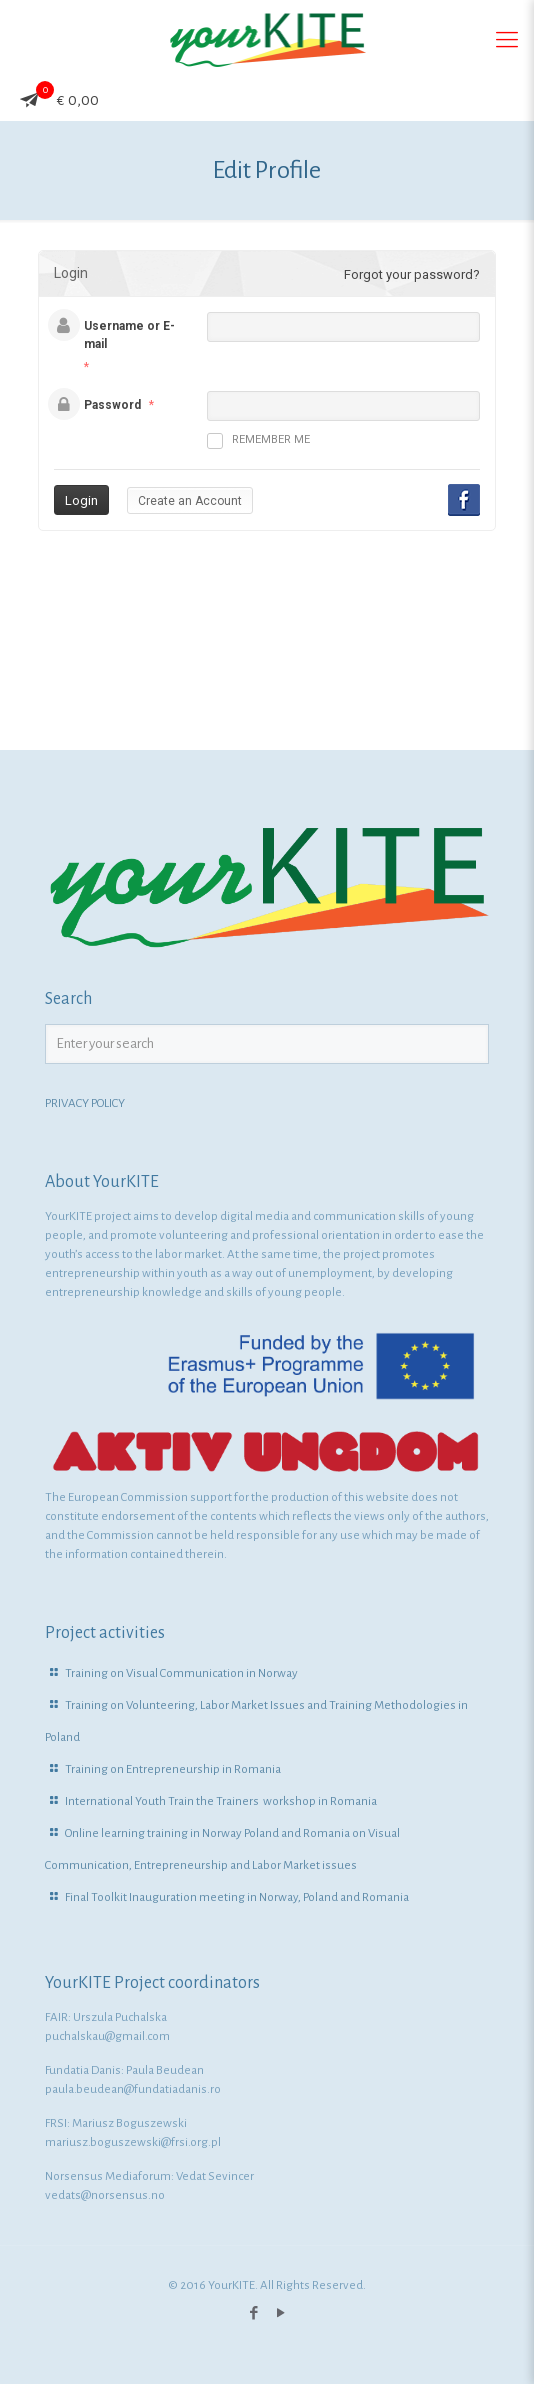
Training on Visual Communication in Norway (181, 1673)
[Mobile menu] (507, 40)
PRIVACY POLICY (85, 1103)
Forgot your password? (412, 274)
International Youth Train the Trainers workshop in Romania (221, 1801)
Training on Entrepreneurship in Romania (173, 1769)
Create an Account (190, 501)
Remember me (258, 441)
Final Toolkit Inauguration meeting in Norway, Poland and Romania (237, 1897)
